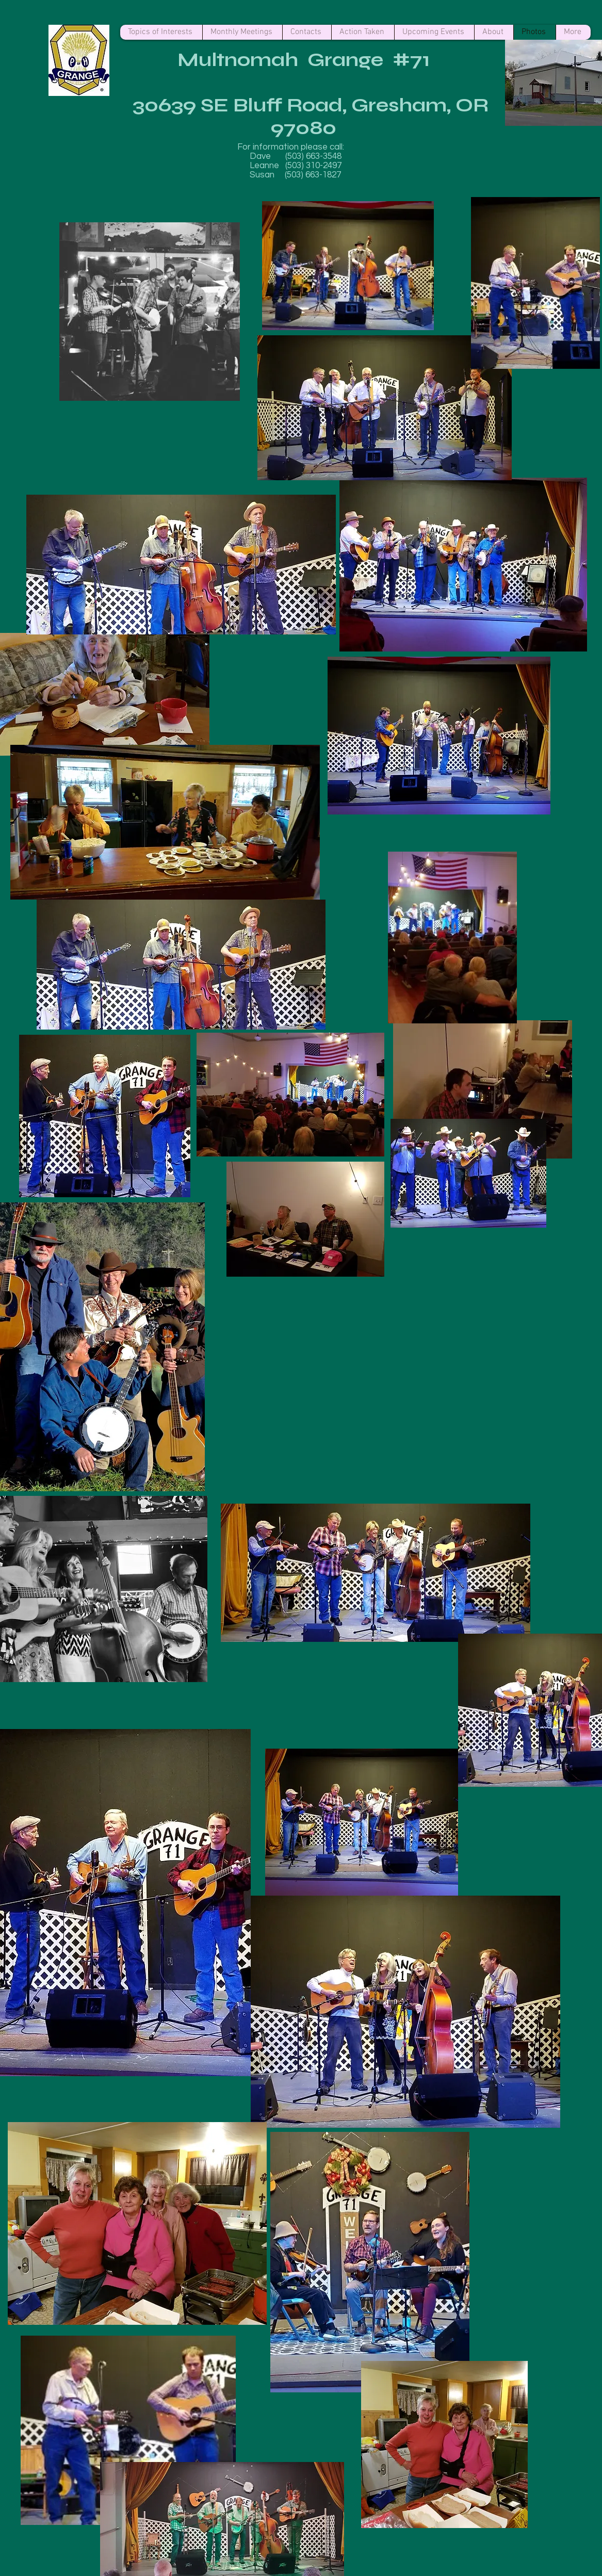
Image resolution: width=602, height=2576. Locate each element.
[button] (256, 1327)
